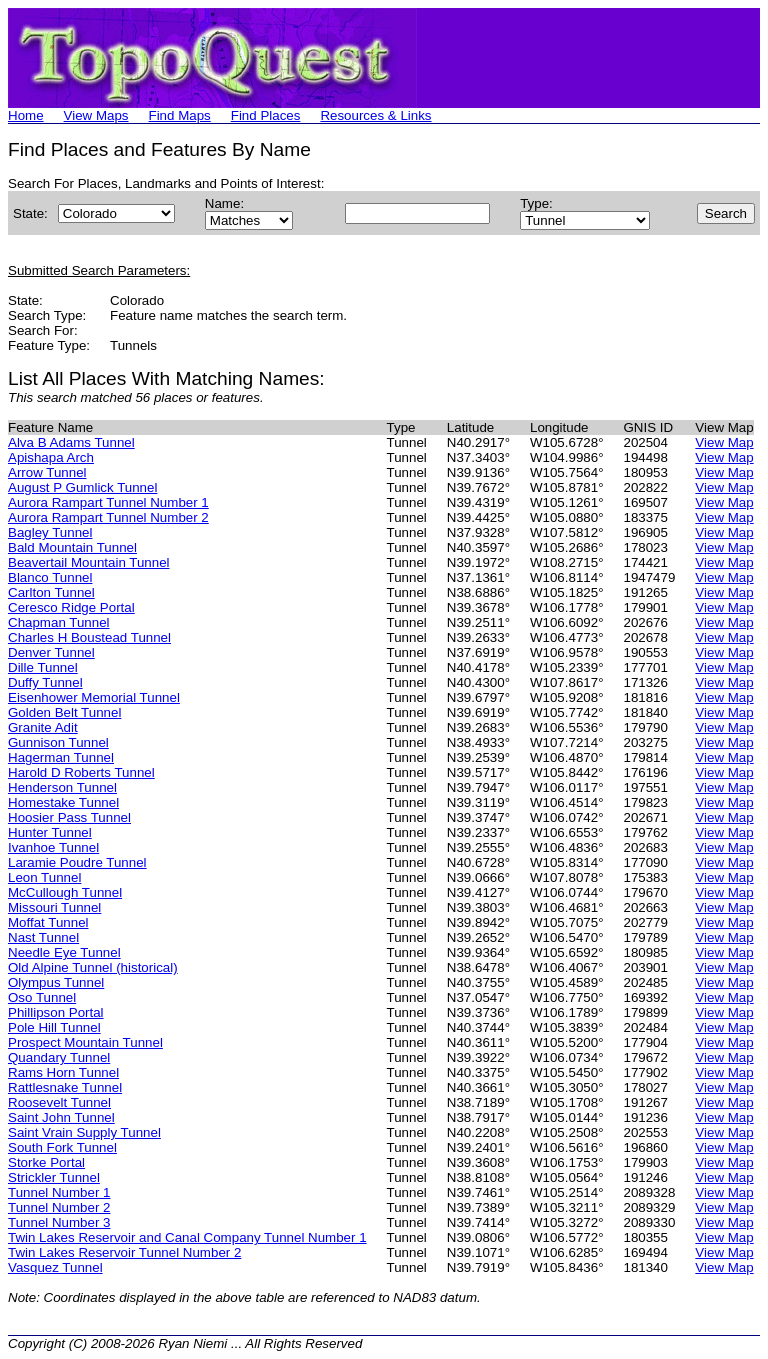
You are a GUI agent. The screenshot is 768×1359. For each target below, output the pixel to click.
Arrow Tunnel (47, 472)
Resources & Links (375, 115)
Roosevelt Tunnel (59, 1102)
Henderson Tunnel (62, 787)
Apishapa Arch (51, 457)
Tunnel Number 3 (59, 1222)
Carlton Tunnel (51, 592)
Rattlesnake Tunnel (65, 1087)
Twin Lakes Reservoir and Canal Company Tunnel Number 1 (187, 1237)
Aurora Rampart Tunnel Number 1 (108, 502)
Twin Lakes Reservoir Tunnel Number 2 (124, 1252)
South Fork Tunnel (62, 1147)
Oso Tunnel (42, 997)
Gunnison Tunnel (58, 742)
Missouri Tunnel (54, 907)
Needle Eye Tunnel (64, 952)
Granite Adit (43, 727)
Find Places (266, 115)
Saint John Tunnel (61, 1117)
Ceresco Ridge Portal (71, 607)
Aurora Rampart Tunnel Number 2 (108, 517)
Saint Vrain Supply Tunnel (84, 1132)
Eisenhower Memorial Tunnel (94, 697)
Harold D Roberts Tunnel (81, 772)
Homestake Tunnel (63, 802)
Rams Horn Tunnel (63, 1072)
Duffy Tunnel (45, 682)
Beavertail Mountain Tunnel (89, 562)
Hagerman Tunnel (61, 757)
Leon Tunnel (44, 877)
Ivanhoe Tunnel (53, 847)
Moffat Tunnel (48, 922)
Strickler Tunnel (54, 1177)
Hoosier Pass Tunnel (69, 817)
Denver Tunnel (51, 652)
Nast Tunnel (43, 937)
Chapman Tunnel (59, 622)
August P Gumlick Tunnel (82, 487)
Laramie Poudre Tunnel (77, 862)
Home (26, 115)
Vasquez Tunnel (55, 1267)
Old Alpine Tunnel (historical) (93, 967)
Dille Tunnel (43, 667)
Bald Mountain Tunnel (72, 547)
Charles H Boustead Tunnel (89, 637)
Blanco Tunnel (50, 577)
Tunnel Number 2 (59, 1207)
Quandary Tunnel (59, 1057)
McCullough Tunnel (65, 892)
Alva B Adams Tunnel (71, 442)
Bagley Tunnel (50, 532)
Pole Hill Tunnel (54, 1027)
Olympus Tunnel (56, 982)
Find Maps (180, 115)
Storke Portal (46, 1162)
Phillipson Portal (56, 1012)
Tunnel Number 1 (59, 1192)
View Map (724, 442)
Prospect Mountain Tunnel (85, 1042)
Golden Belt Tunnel (64, 712)
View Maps (96, 115)
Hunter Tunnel (50, 832)
